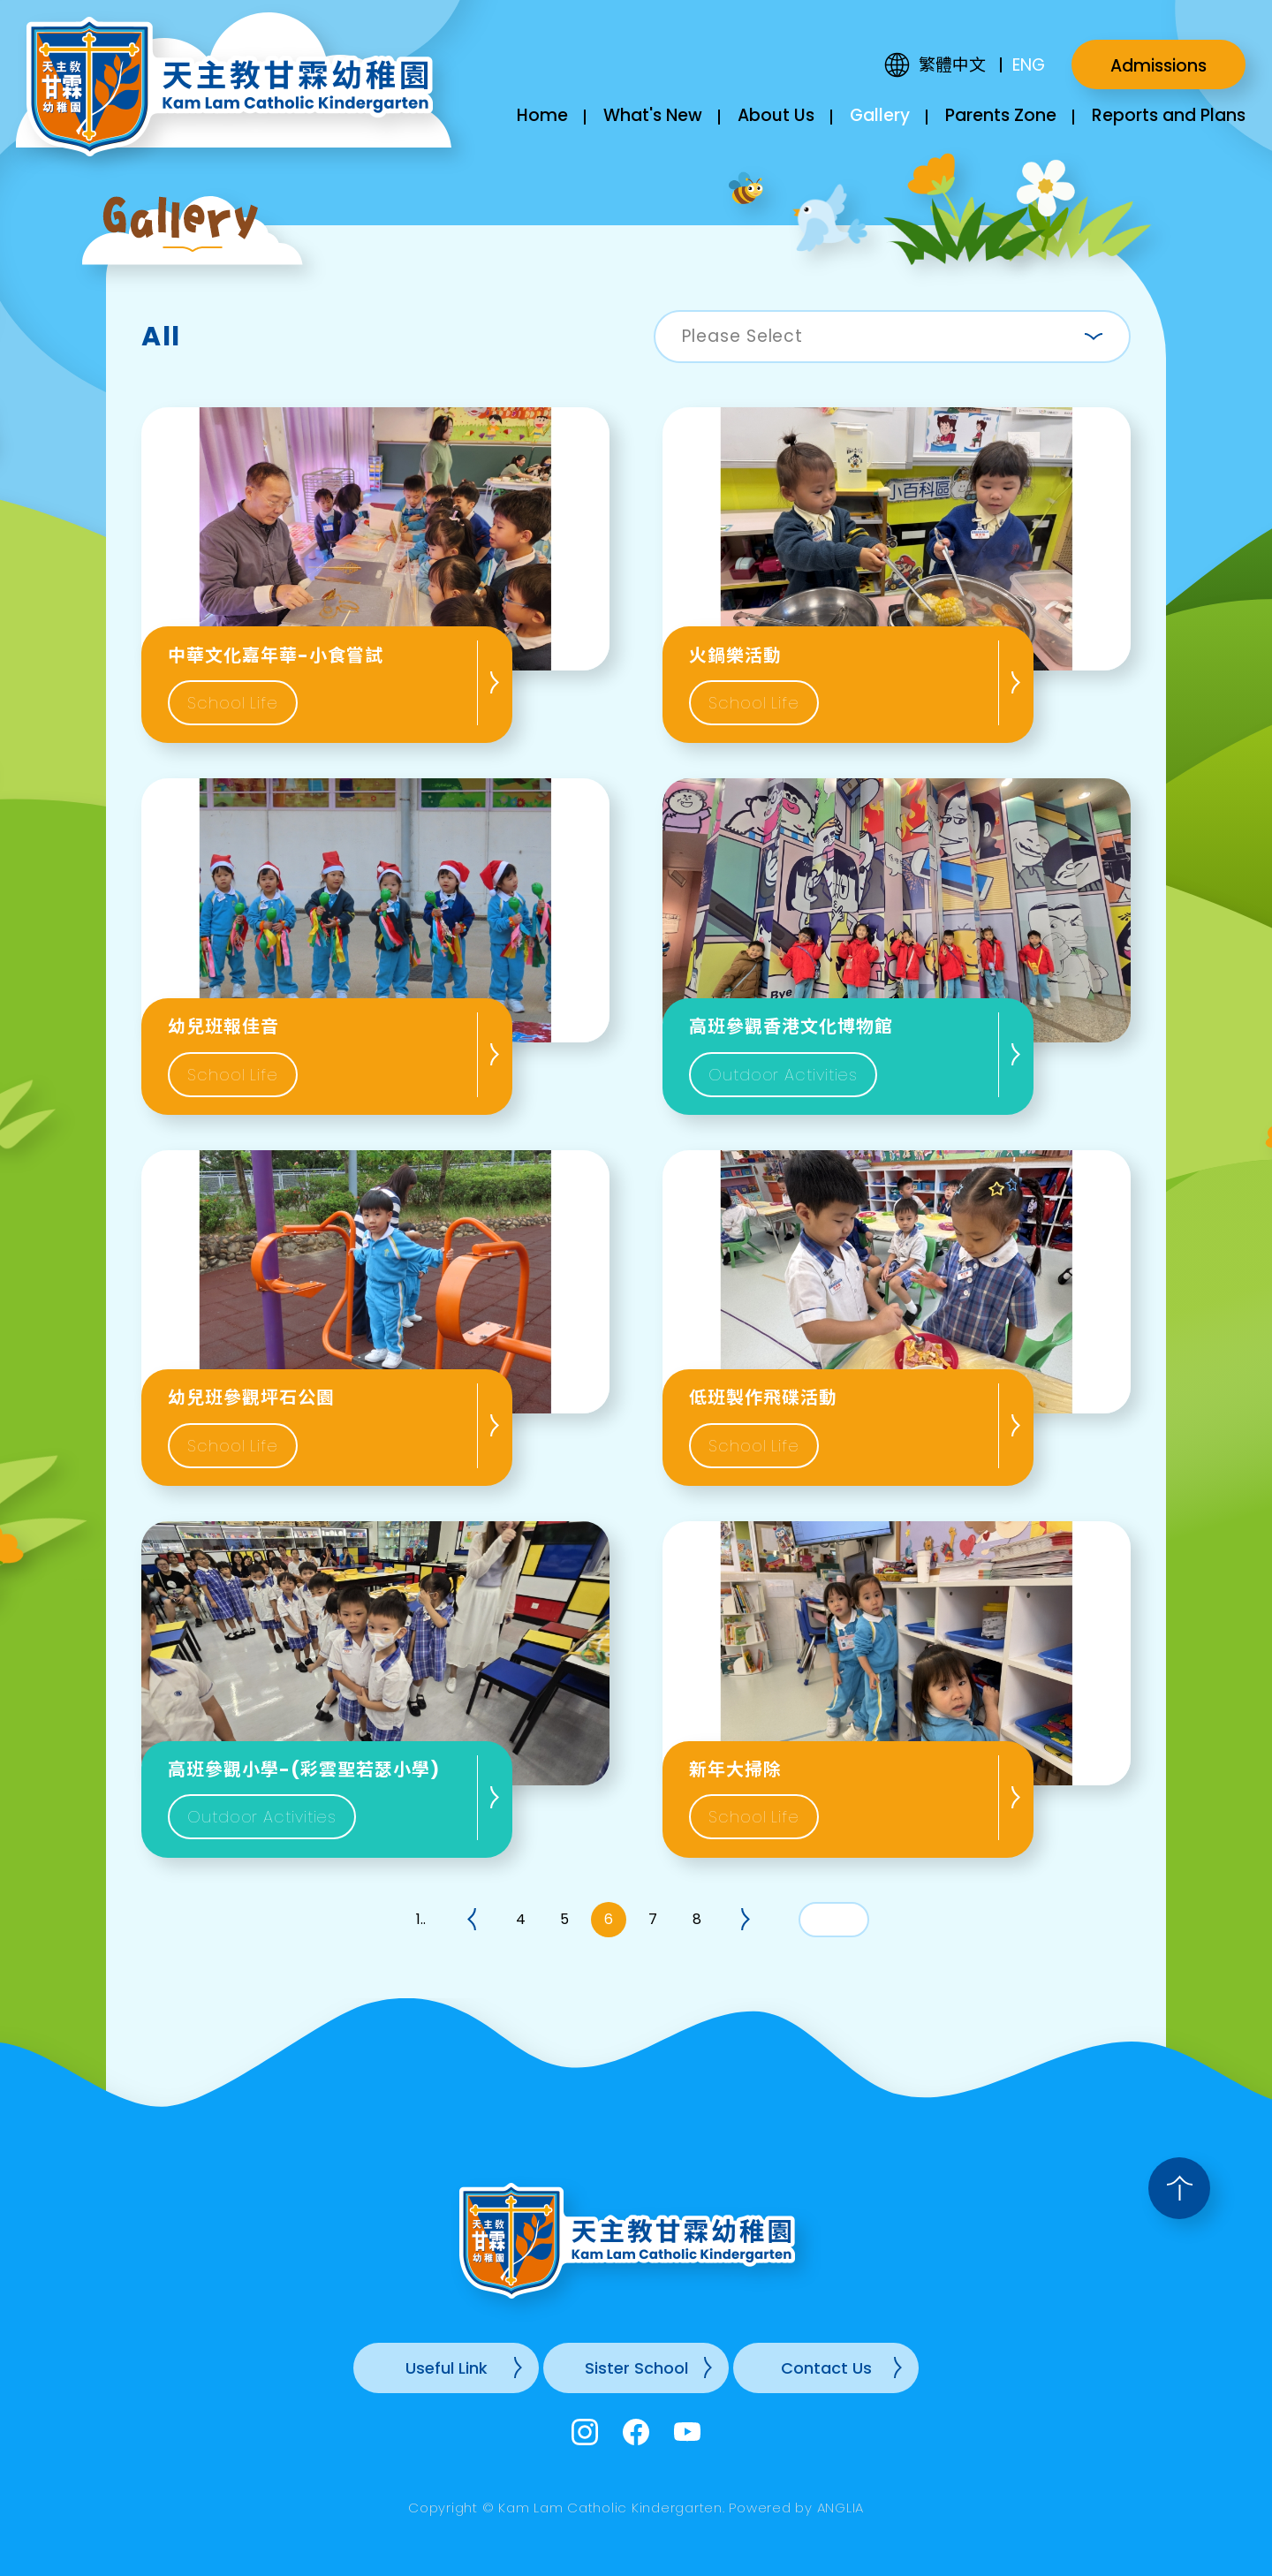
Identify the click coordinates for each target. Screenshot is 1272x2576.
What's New (652, 115)
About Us (776, 115)
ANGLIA (841, 2507)
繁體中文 (952, 65)
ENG (1028, 65)
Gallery (880, 115)
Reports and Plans (1169, 115)
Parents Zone (1000, 115)
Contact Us (826, 2368)
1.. (421, 1919)
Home (542, 115)
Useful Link (446, 2368)
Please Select (742, 336)
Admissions (1158, 66)
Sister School (636, 2368)
